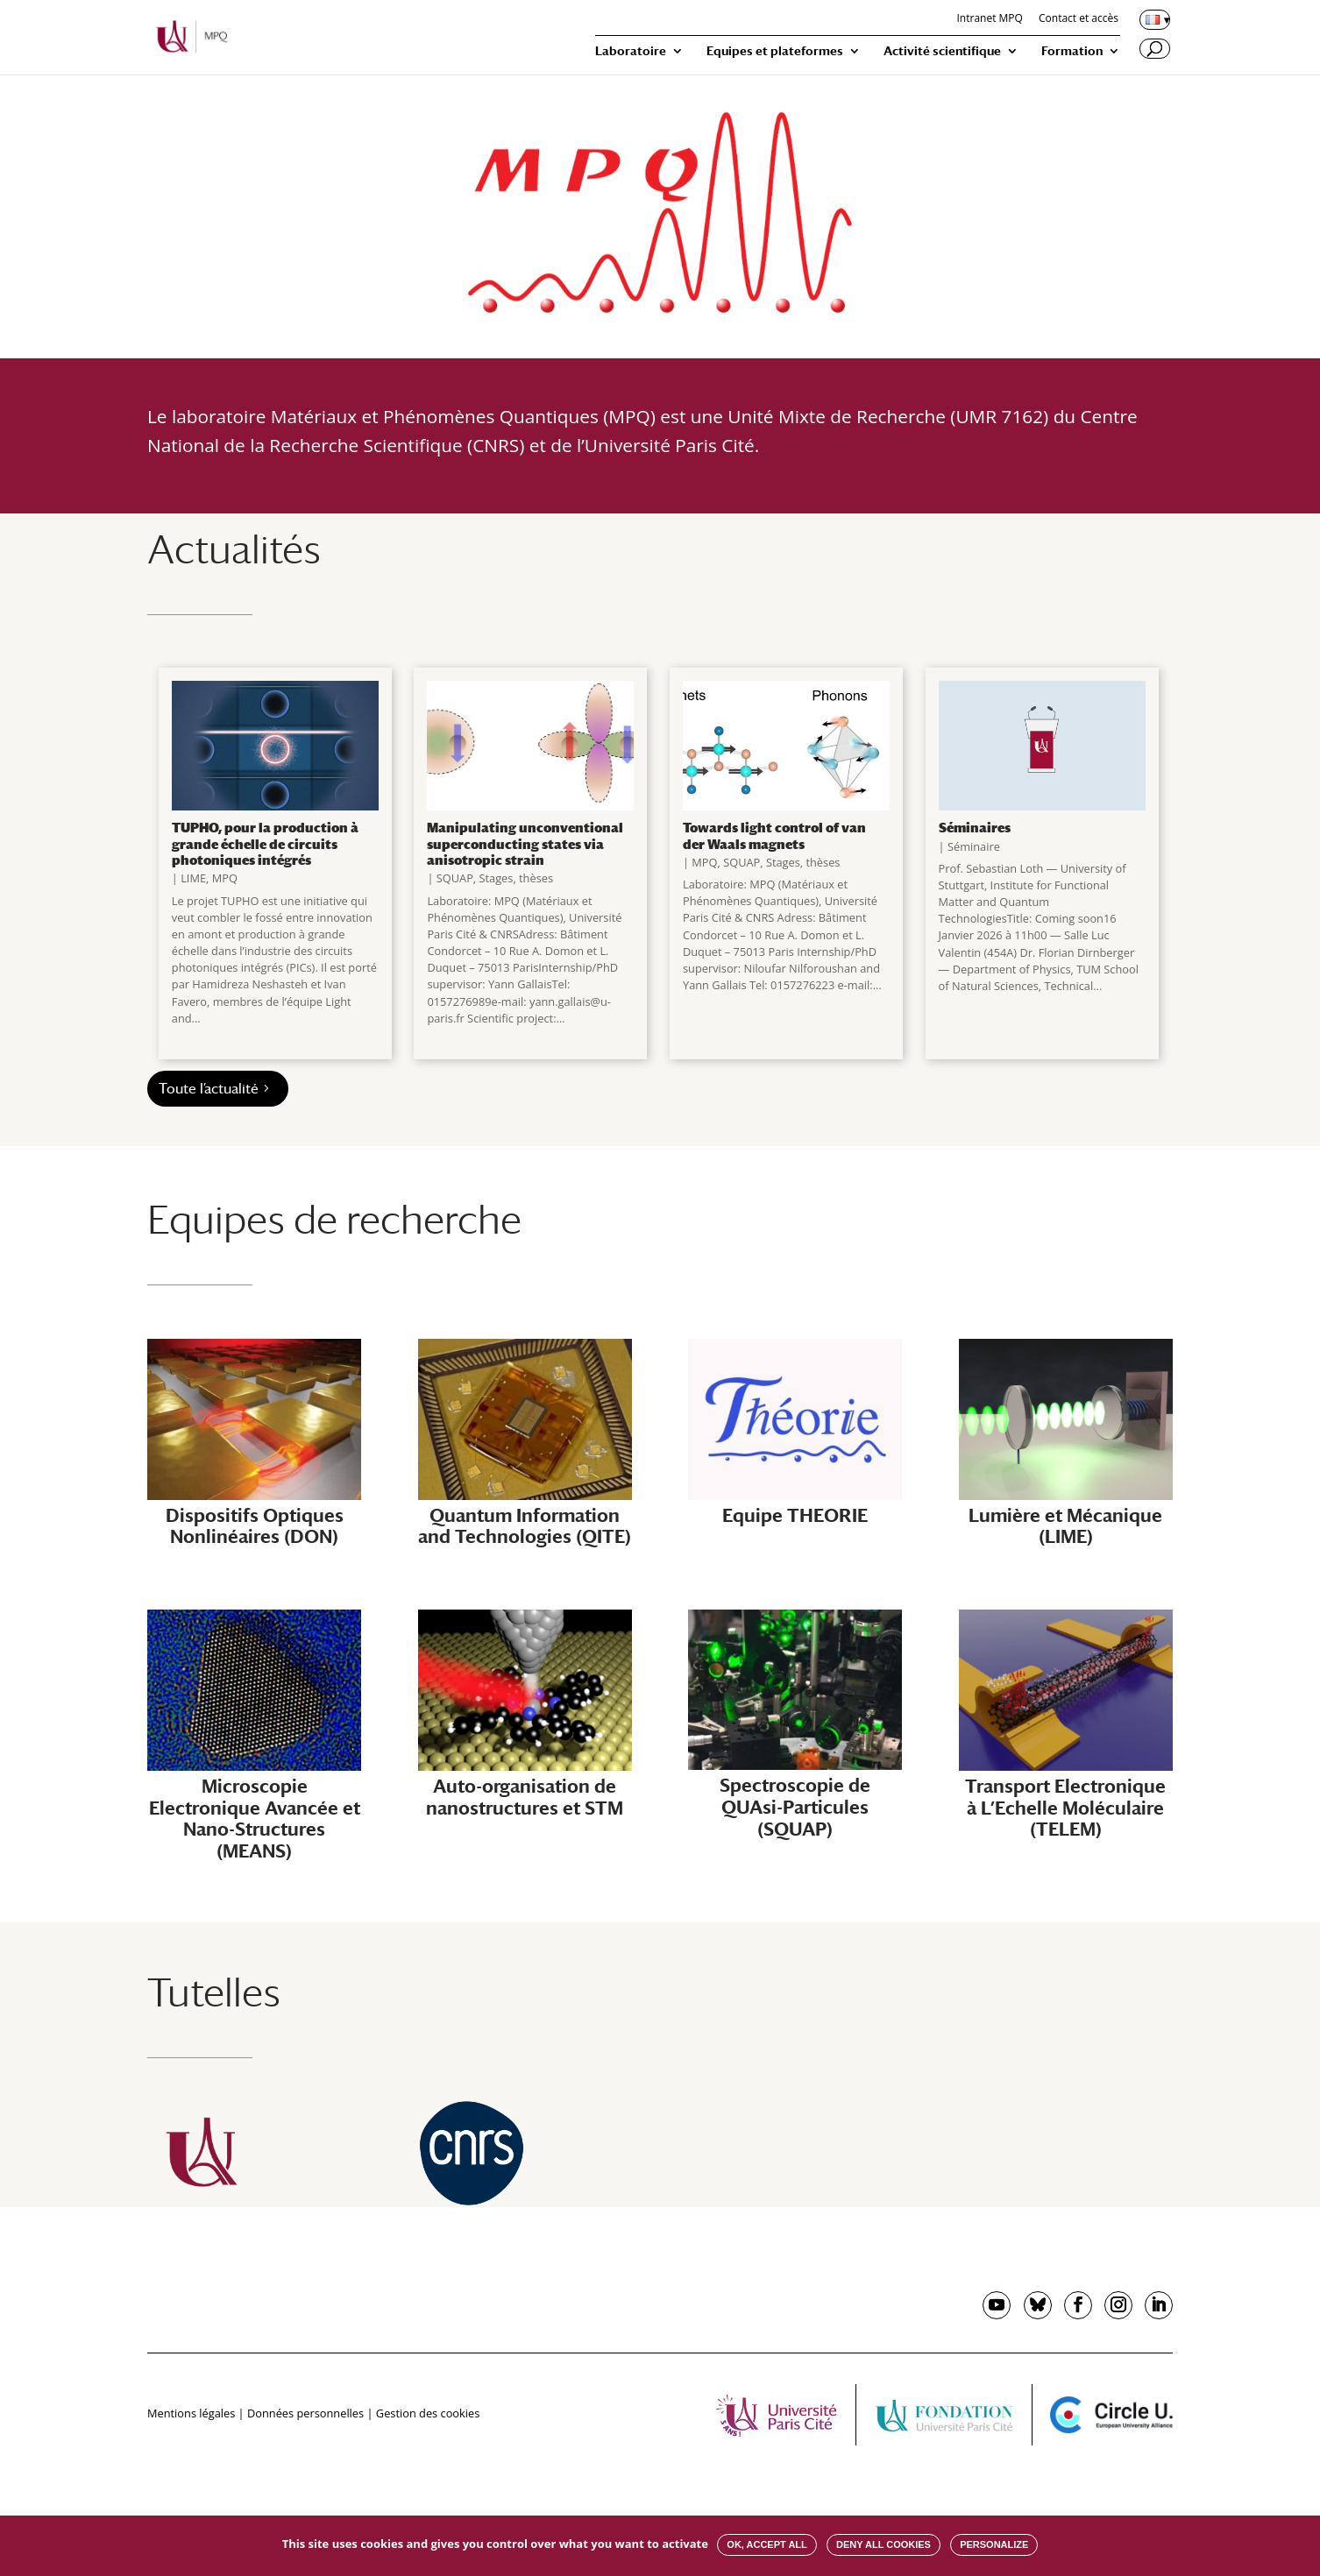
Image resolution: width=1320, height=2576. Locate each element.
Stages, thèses (516, 878)
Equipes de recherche (334, 1219)
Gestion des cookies (427, 2413)
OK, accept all (766, 2544)
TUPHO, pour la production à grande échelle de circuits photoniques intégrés (265, 843)
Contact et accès (1078, 19)
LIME (193, 878)
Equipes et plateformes (774, 51)
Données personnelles (305, 2413)
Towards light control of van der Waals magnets (774, 835)
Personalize (994, 2544)
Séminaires (975, 827)
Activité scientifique (942, 51)
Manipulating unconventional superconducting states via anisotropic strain (525, 843)
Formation (1072, 51)
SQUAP (454, 878)
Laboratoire (630, 51)
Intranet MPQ (989, 19)
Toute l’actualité (209, 1088)
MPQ (225, 878)
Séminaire (973, 846)
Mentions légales (191, 2413)
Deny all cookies (883, 2544)
